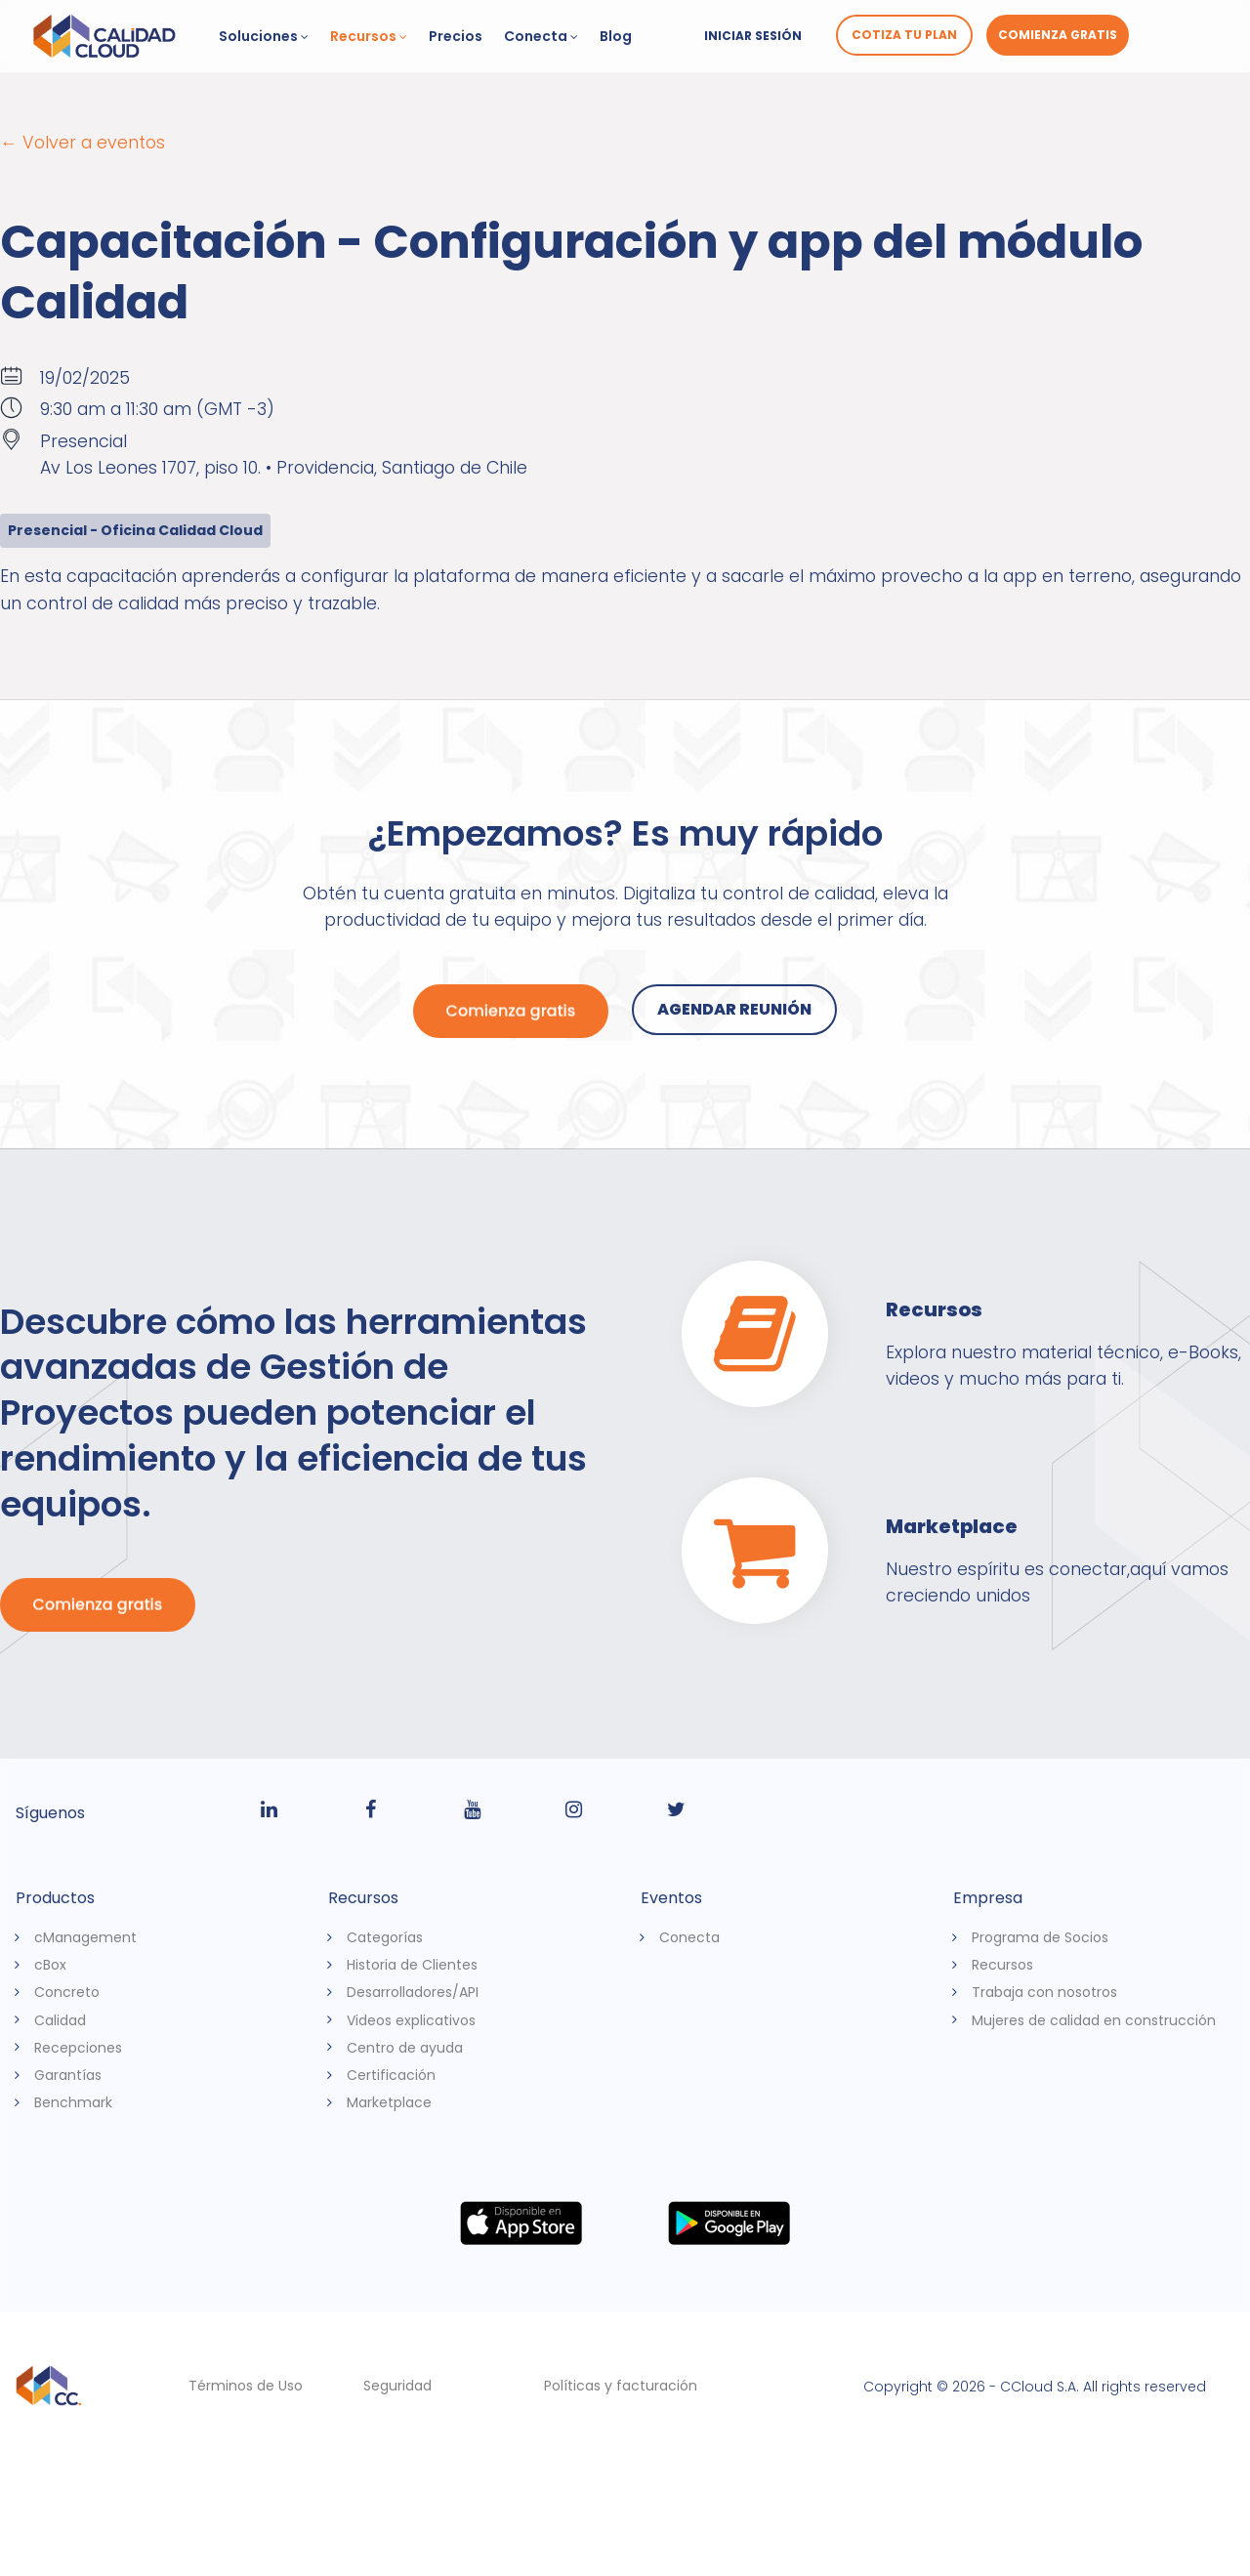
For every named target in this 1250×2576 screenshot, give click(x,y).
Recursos (368, 36)
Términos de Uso (245, 2385)
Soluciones (264, 36)
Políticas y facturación (620, 2385)
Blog (616, 36)
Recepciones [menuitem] (78, 2047)
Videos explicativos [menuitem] (411, 2019)
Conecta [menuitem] (689, 1937)
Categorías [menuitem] (385, 1937)
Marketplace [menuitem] (389, 2102)
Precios (455, 36)
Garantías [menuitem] (68, 2074)
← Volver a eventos (82, 142)
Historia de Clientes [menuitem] (412, 1964)
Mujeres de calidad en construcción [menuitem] (1094, 2019)
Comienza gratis (1057, 34)
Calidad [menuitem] (60, 2019)
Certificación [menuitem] (391, 2074)
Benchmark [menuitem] (73, 2102)
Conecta (541, 36)
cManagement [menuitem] (85, 1937)
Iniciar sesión (753, 35)
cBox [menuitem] (50, 1964)
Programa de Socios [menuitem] (1040, 1937)
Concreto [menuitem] (67, 1992)
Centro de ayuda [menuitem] (405, 2047)
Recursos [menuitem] (1002, 1964)
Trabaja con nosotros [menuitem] (1044, 1992)
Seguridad (397, 2385)
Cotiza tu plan (904, 34)
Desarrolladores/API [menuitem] (413, 1992)
